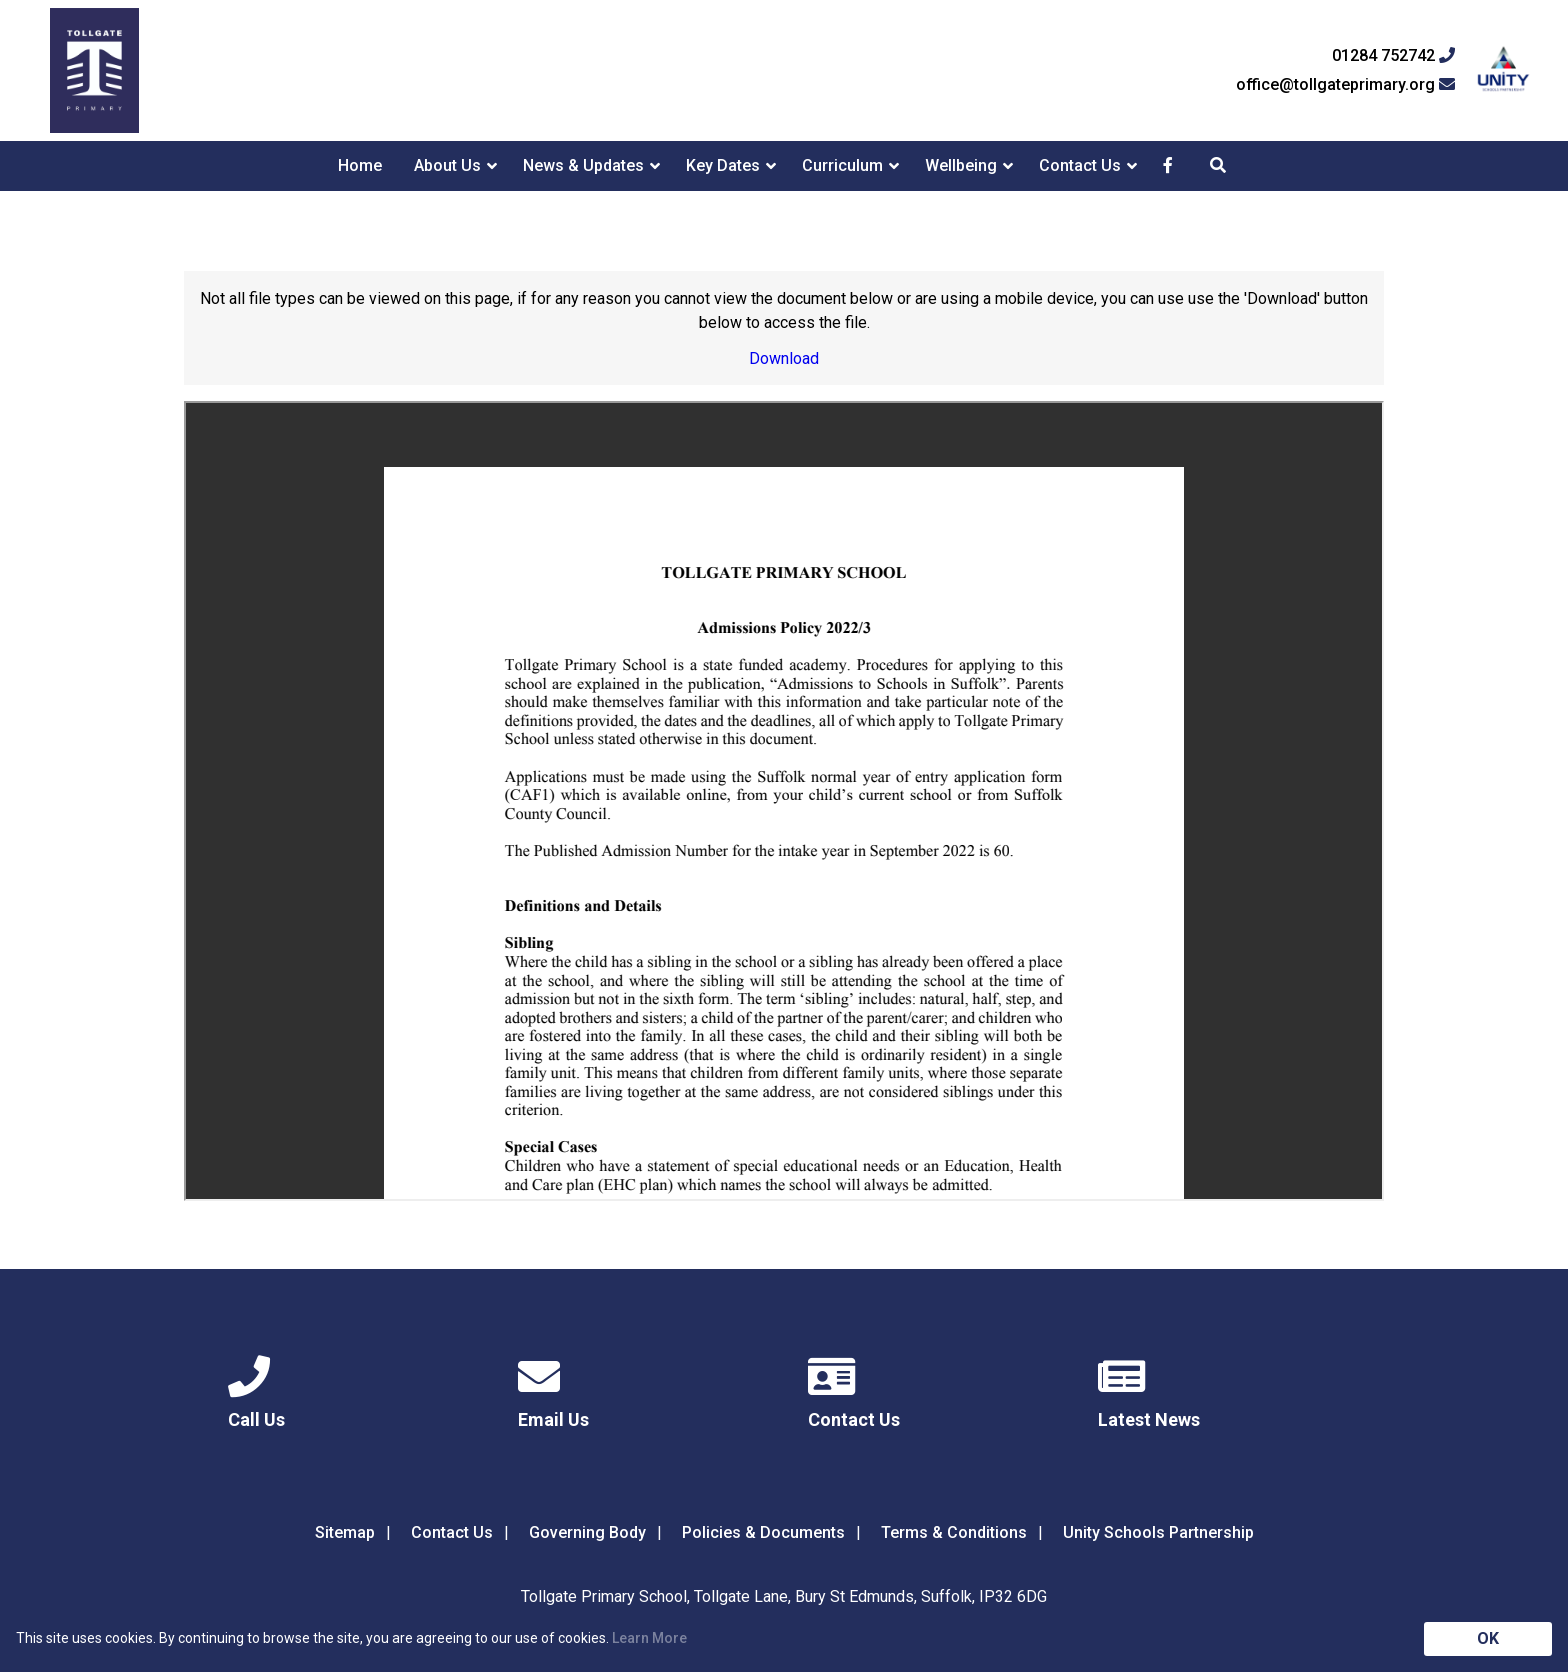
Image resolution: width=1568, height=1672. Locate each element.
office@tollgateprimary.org (1345, 85)
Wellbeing (961, 165)
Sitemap (345, 1532)
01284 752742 (1393, 56)
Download (784, 358)
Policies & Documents (763, 1532)
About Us (447, 165)
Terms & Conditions (954, 1532)
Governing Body (587, 1532)
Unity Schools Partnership (1158, 1532)
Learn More (649, 1638)
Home (360, 165)
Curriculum (842, 165)
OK (1488, 1638)
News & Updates (583, 165)
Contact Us (1080, 165)
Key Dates (723, 165)
